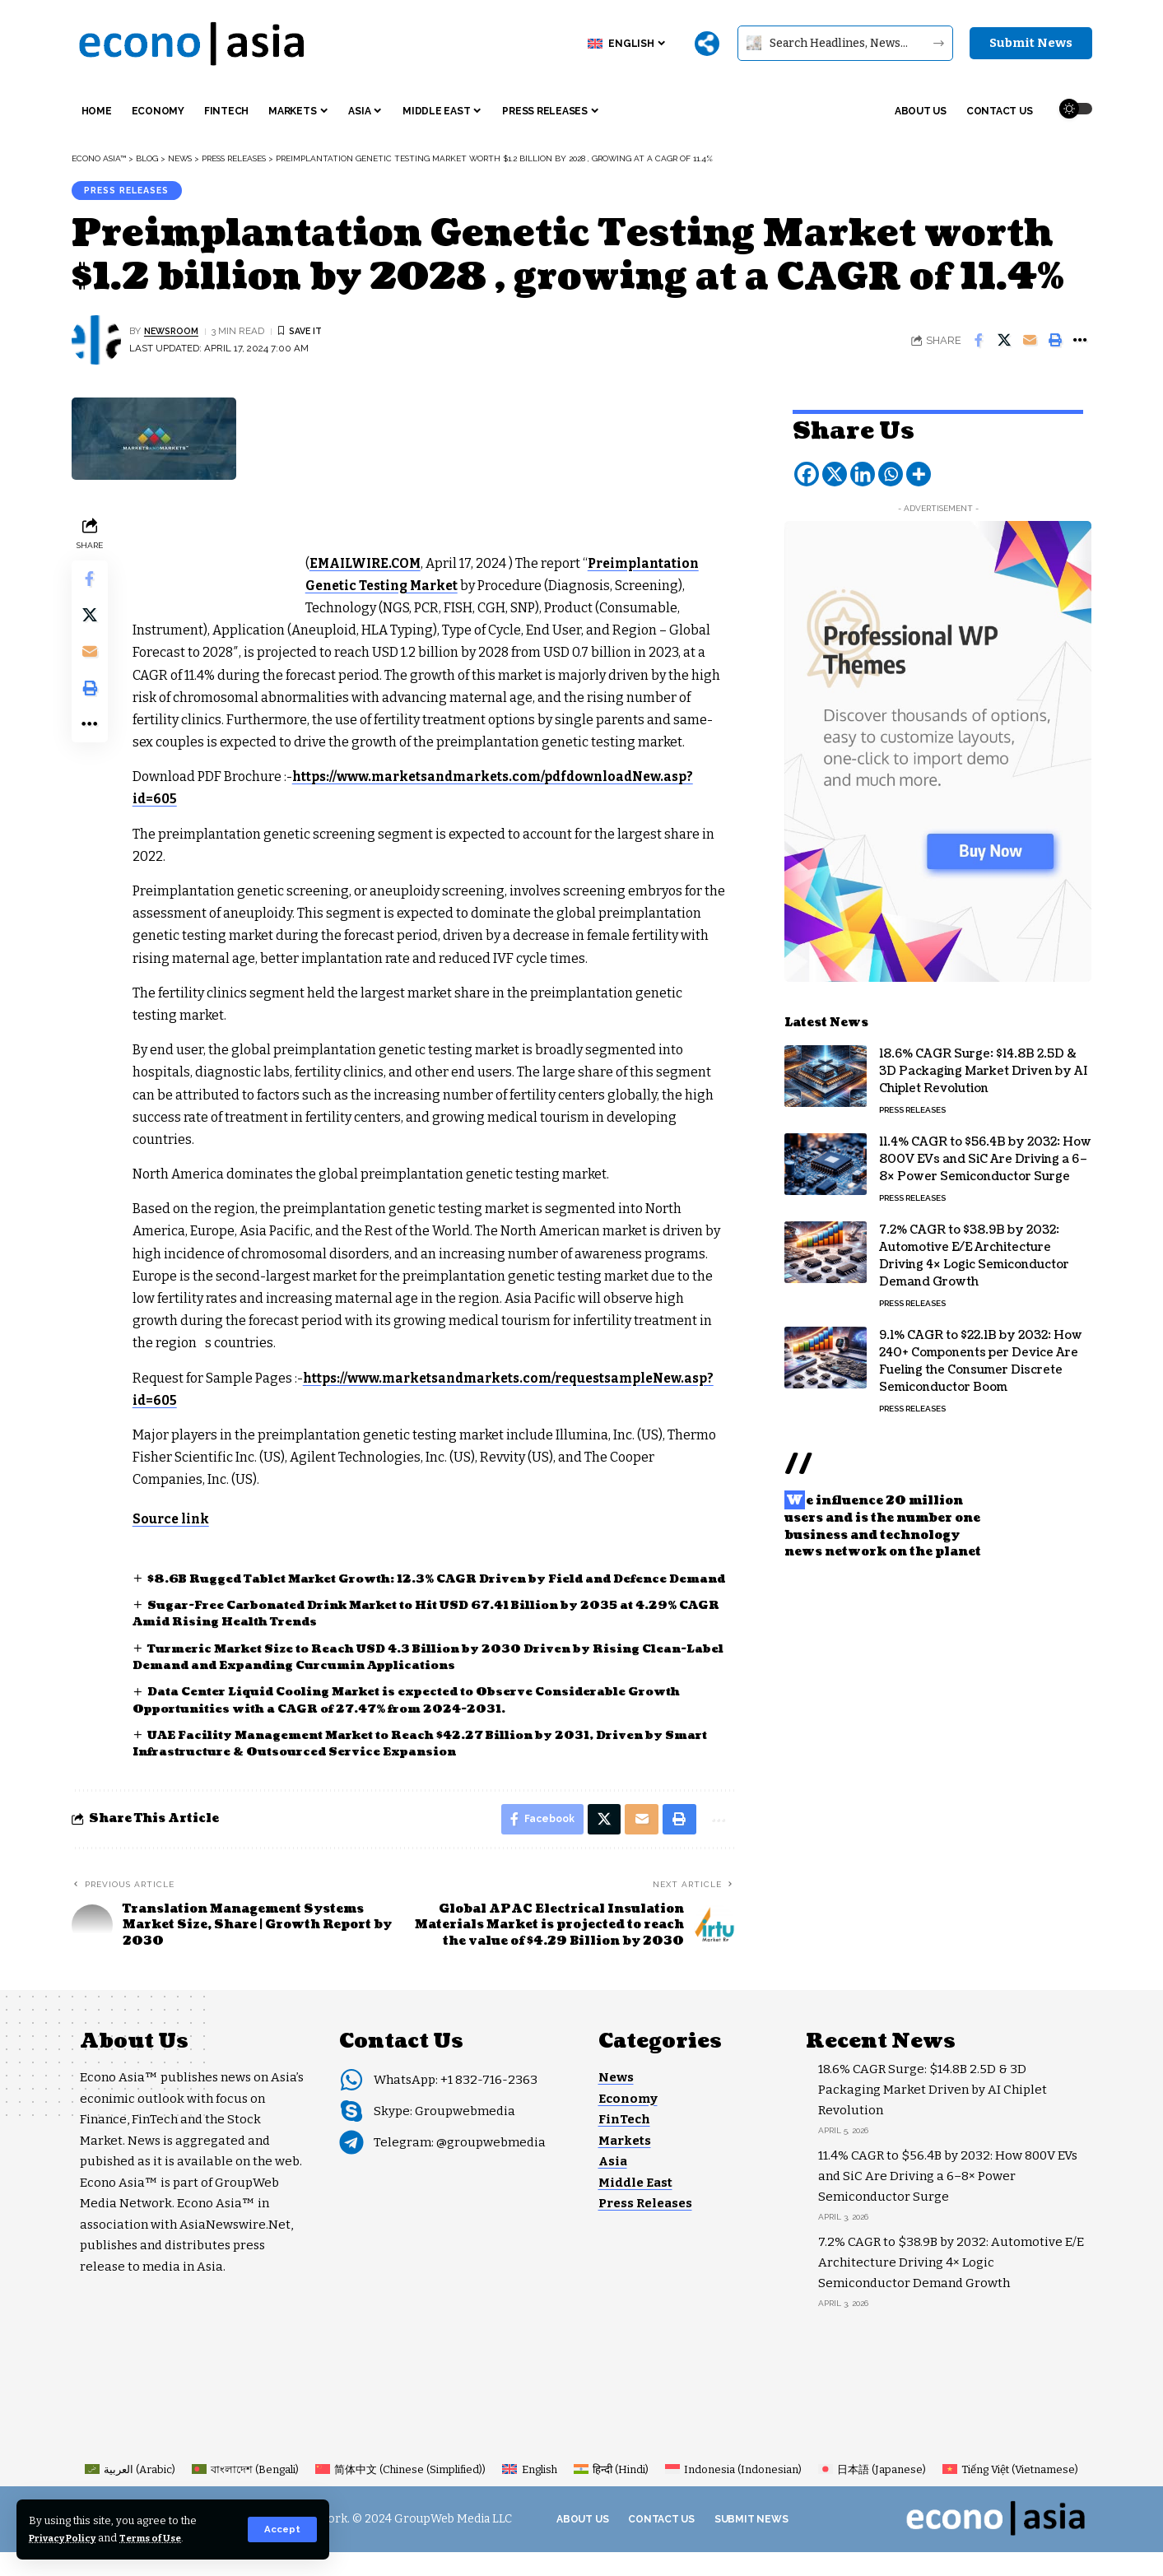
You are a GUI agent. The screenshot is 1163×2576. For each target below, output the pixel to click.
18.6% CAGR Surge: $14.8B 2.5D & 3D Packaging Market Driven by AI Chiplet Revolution (983, 1063)
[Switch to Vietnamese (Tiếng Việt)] (1010, 2493)
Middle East (635, 2206)
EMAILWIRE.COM (371, 566)
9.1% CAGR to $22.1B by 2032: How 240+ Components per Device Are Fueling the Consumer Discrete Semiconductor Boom (980, 1353)
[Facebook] (806, 465)
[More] (707, 43)
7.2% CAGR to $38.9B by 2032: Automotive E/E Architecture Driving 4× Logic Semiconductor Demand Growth (974, 1247)
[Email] (1029, 344)
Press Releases (133, 192)
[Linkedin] (862, 465)
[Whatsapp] (890, 465)
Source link (175, 1522)
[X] (834, 465)
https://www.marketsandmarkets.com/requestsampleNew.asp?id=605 (373, 1404)
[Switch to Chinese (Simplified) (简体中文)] (400, 2493)
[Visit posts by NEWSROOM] (96, 344)
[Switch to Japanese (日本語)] (872, 2493)
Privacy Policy (68, 2538)
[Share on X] (1004, 344)
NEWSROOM (174, 335)
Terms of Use (166, 2538)
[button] (282, 2529)
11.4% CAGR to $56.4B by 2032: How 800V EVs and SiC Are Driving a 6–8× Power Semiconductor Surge (985, 1151)
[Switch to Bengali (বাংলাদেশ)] (245, 2493)
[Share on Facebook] (978, 344)
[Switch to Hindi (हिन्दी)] (611, 2493)
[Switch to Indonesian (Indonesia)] (733, 2493)
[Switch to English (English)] (529, 2493)
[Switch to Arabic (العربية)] (130, 2493)
